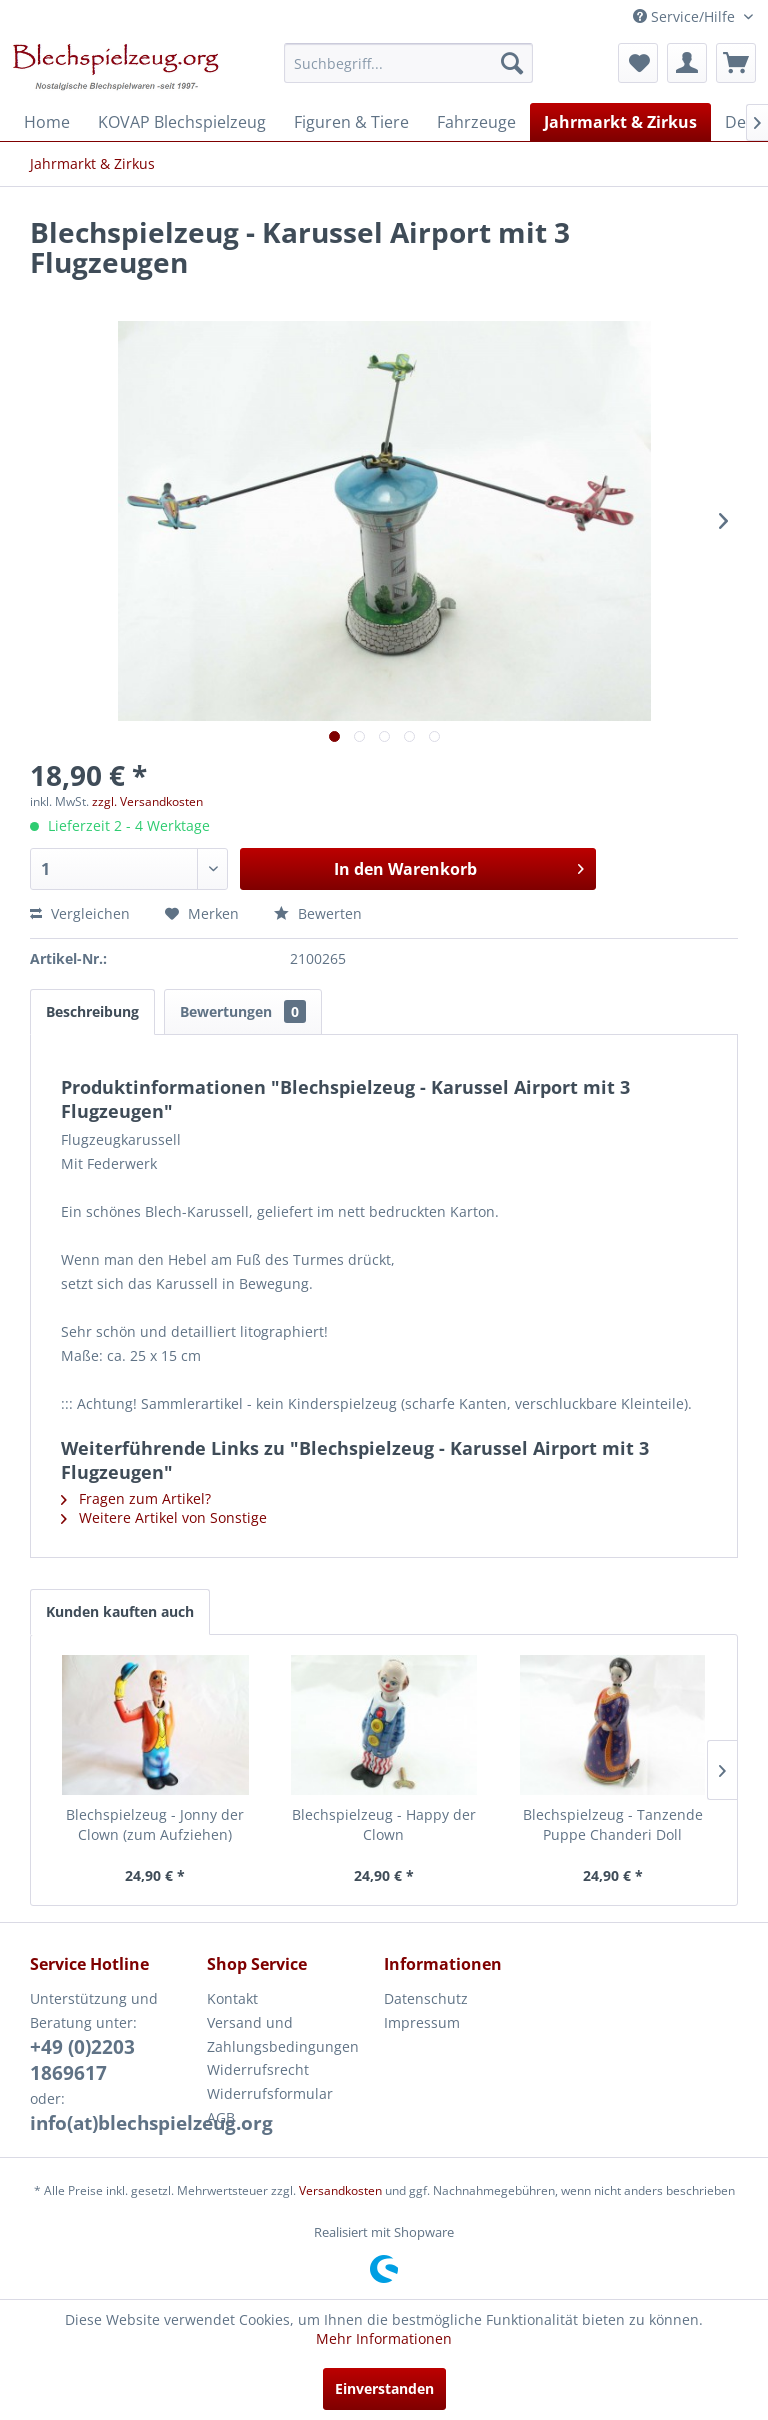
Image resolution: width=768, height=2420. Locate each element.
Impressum (422, 2022)
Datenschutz (426, 1998)
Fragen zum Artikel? (136, 1498)
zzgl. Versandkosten (147, 801)
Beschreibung (92, 1011)
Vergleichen (80, 913)
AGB (221, 2117)
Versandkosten (340, 2190)
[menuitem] (409, 63)
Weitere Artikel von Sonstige (164, 1517)
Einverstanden (384, 2388)
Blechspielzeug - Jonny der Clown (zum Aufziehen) (155, 1824)
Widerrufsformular (270, 2093)
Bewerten (318, 913)
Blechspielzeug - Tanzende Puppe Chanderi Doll (613, 1824)
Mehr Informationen (384, 2338)
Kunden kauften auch (120, 1611)
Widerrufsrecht (258, 2069)
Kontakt (232, 1998)
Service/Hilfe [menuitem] (686, 16)
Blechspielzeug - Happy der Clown (384, 1824)
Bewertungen (243, 1011)
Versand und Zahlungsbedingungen (283, 2034)
